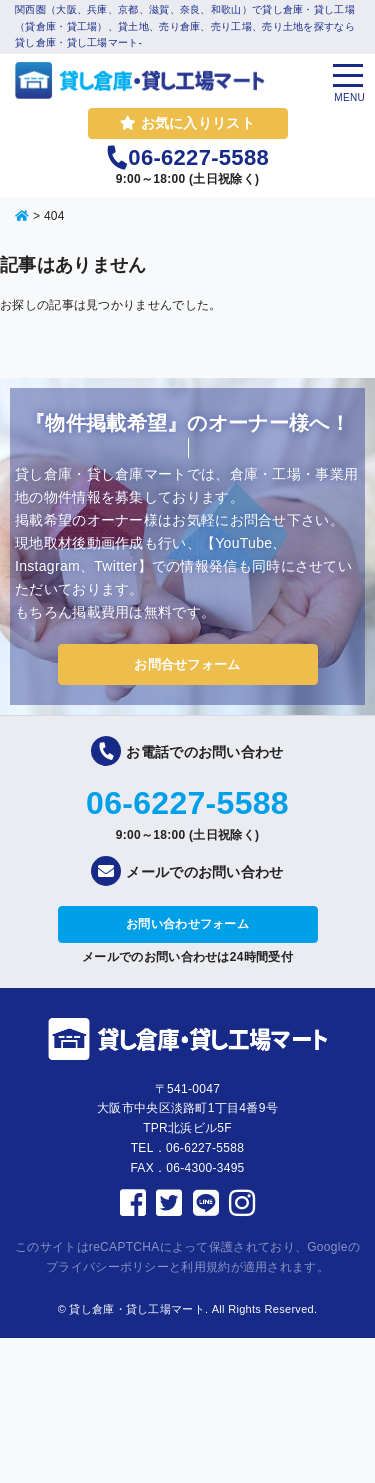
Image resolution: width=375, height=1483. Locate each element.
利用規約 (205, 1267)
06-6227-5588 (187, 803)
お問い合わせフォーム (187, 924)
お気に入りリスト (187, 123)
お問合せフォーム (187, 664)
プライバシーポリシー (107, 1267)
